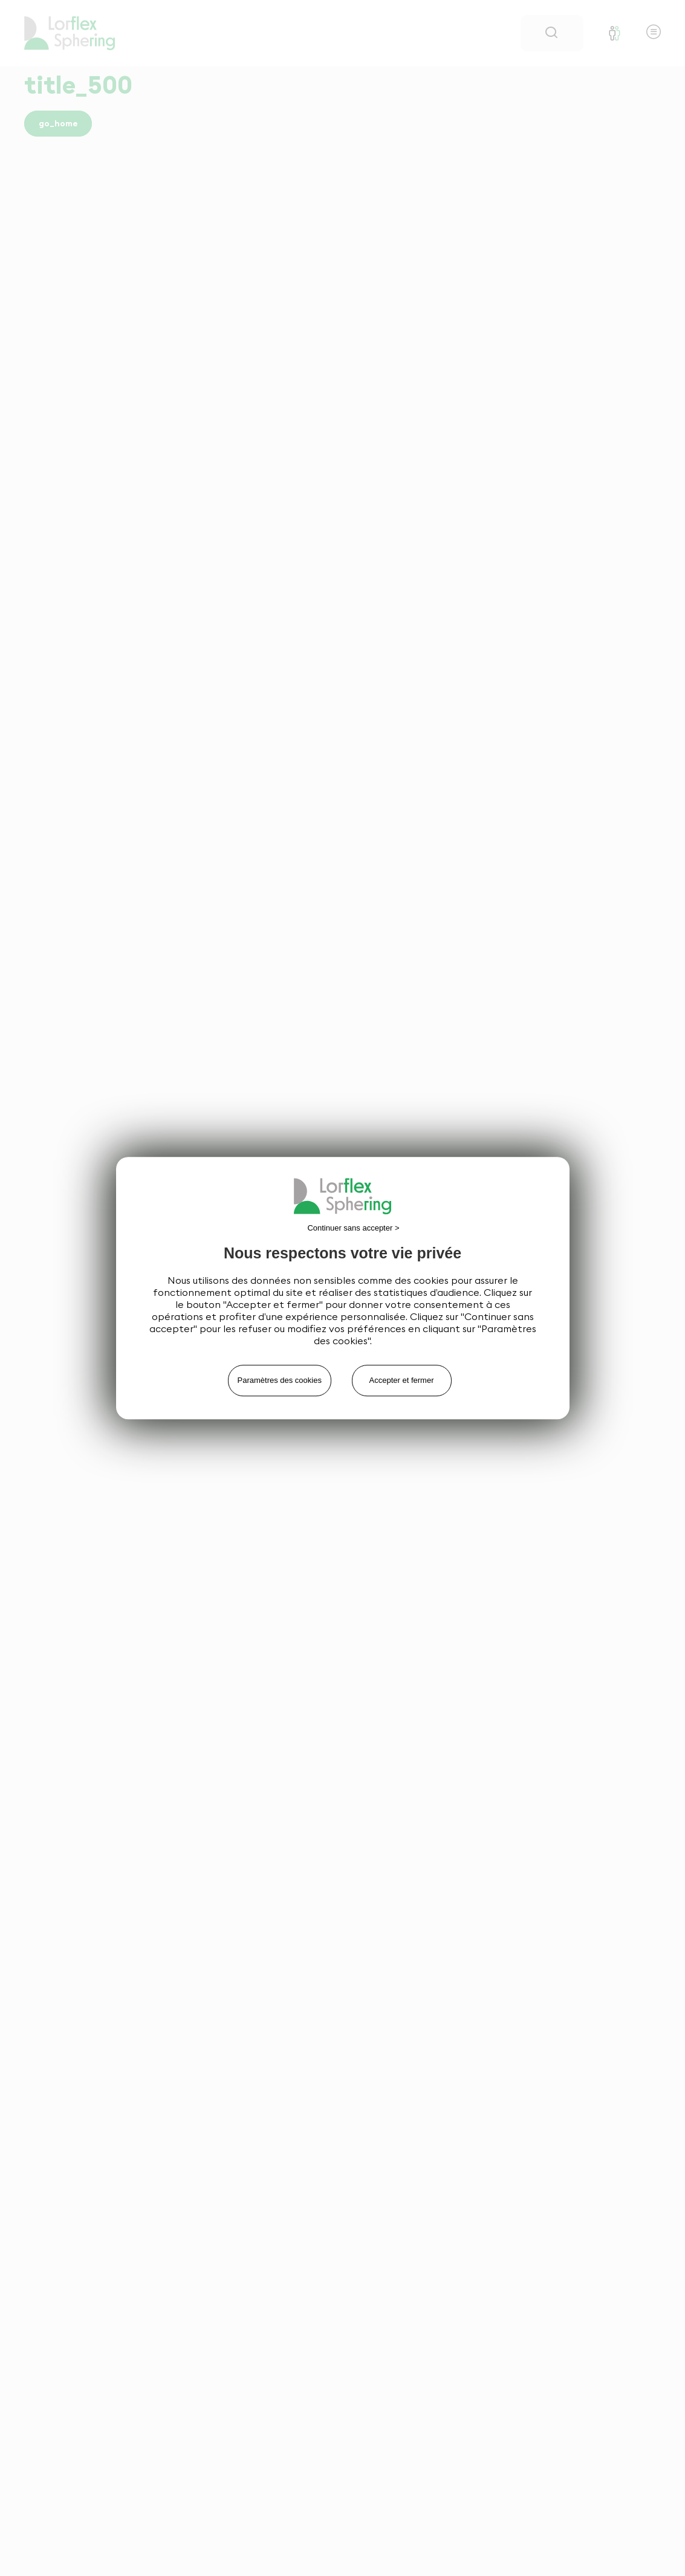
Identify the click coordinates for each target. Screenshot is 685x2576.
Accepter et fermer (401, 1380)
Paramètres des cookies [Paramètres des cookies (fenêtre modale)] (280, 1380)
